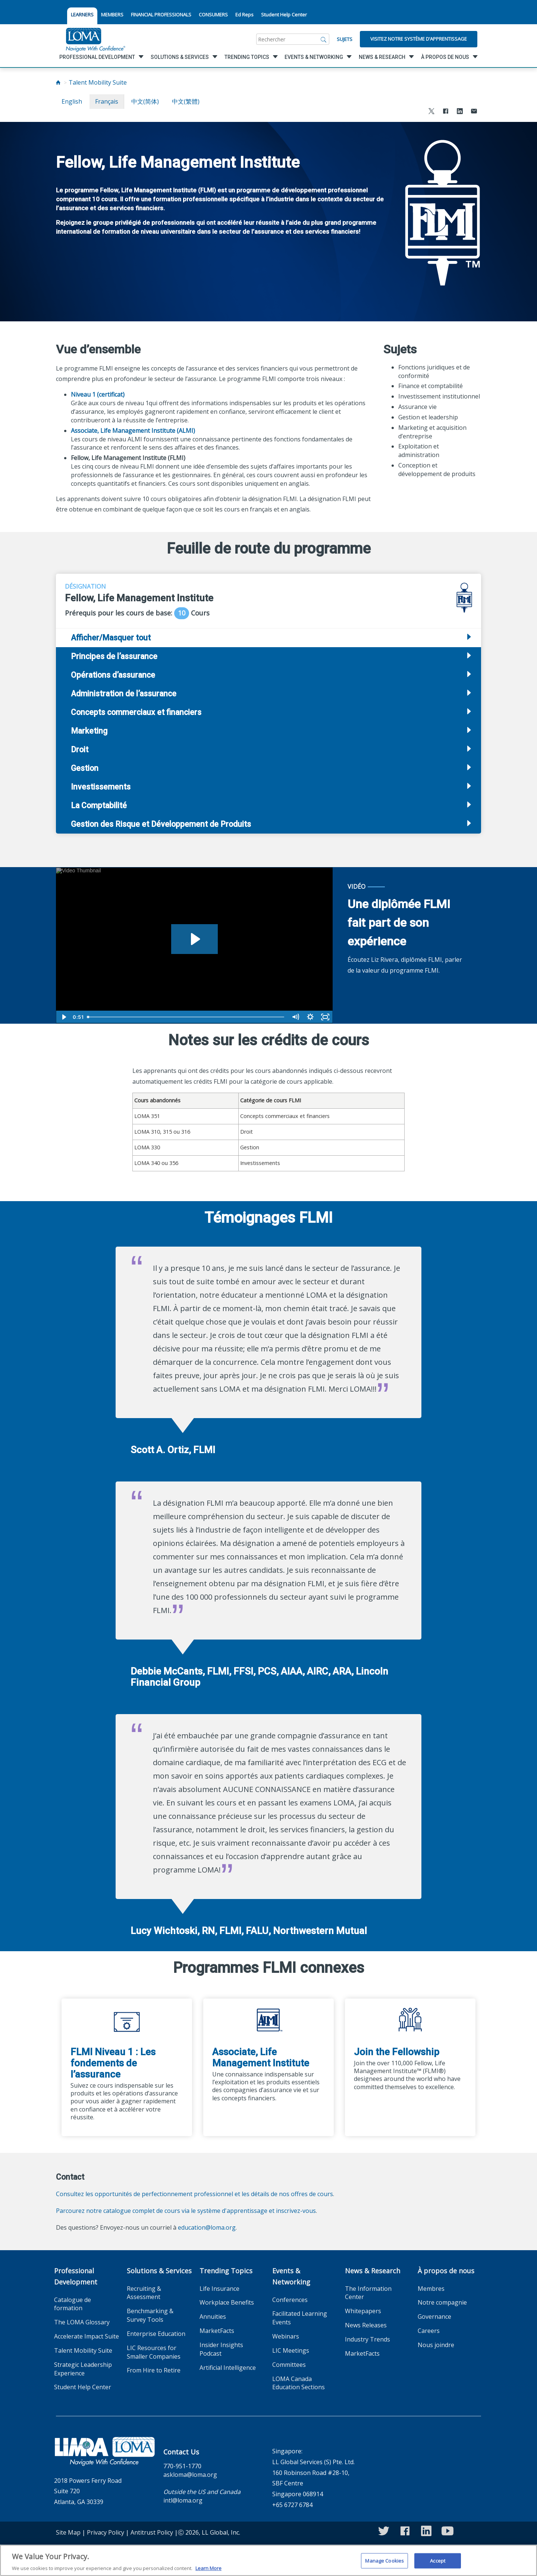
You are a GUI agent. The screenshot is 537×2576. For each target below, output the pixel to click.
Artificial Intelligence (228, 2368)
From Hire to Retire (153, 2370)
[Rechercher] (323, 39)
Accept (437, 2563)
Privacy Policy (105, 2532)
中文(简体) (145, 101)
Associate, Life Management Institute (260, 2057)
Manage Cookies (384, 2563)
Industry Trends (367, 2339)
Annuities (213, 2316)
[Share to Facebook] (446, 112)
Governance (434, 2316)
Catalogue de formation (72, 2304)
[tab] (268, 656)
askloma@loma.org (190, 2474)
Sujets (344, 39)
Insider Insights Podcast (221, 2349)
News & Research (372, 2270)
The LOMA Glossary (82, 2322)
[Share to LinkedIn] (460, 112)
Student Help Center (284, 14)
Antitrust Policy (152, 2532)
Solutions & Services (159, 2270)
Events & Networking (291, 2276)
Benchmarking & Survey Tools (150, 2315)
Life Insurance (219, 2288)
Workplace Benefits (227, 2302)
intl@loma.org (182, 2500)
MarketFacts (217, 2331)
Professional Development (75, 2276)
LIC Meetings (290, 2350)
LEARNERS (82, 14)
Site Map (68, 2532)
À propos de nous (446, 2270)
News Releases (366, 2325)
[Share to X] (431, 112)
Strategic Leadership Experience (83, 2369)
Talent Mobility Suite (98, 82)
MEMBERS (112, 14)
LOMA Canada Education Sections (298, 2383)
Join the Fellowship (396, 2051)
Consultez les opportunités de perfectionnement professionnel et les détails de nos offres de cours (194, 2194)
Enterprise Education (156, 2334)
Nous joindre (436, 2345)
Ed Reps (244, 14)
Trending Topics (226, 2270)
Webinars (285, 2336)
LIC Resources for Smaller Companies (153, 2352)
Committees (289, 2365)
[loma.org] (95, 39)
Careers (429, 2331)
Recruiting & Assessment (144, 2292)
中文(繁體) (186, 101)
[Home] (58, 82)
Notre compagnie (442, 2302)
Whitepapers (363, 2311)
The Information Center (368, 2292)
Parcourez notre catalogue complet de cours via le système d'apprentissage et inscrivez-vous (186, 2211)
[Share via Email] (474, 112)
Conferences (290, 2300)
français (106, 101)
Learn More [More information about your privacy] (208, 2571)
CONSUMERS (213, 14)
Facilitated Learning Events (299, 2317)
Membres (431, 2288)
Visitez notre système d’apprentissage (418, 38)
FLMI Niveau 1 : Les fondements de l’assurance (113, 2063)
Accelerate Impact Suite (86, 2336)
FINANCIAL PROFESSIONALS (161, 14)
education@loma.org (207, 2227)
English (72, 101)
